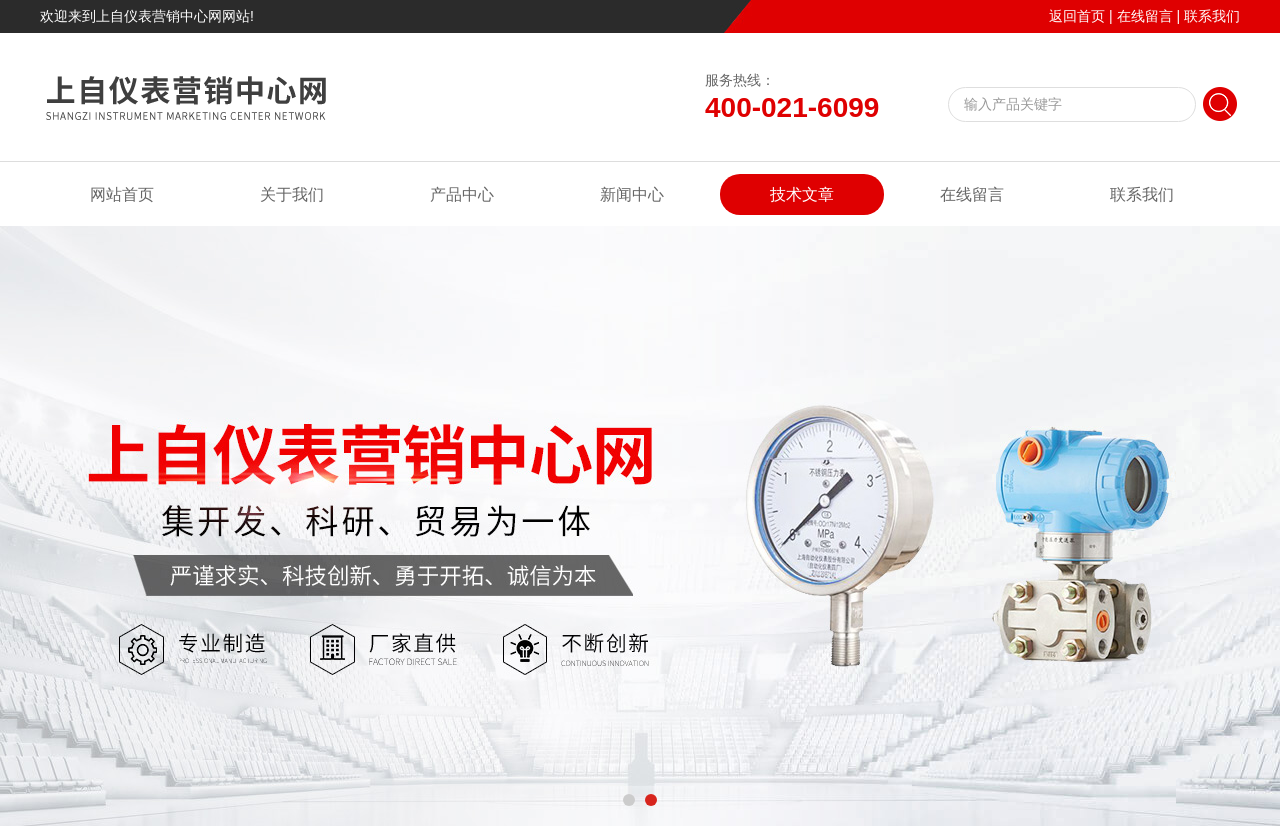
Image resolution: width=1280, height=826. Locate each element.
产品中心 (462, 194)
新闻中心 (632, 194)
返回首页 (1077, 16)
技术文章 (802, 194)
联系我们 (1212, 16)
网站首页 (122, 194)
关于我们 (292, 194)
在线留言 (1145, 16)
